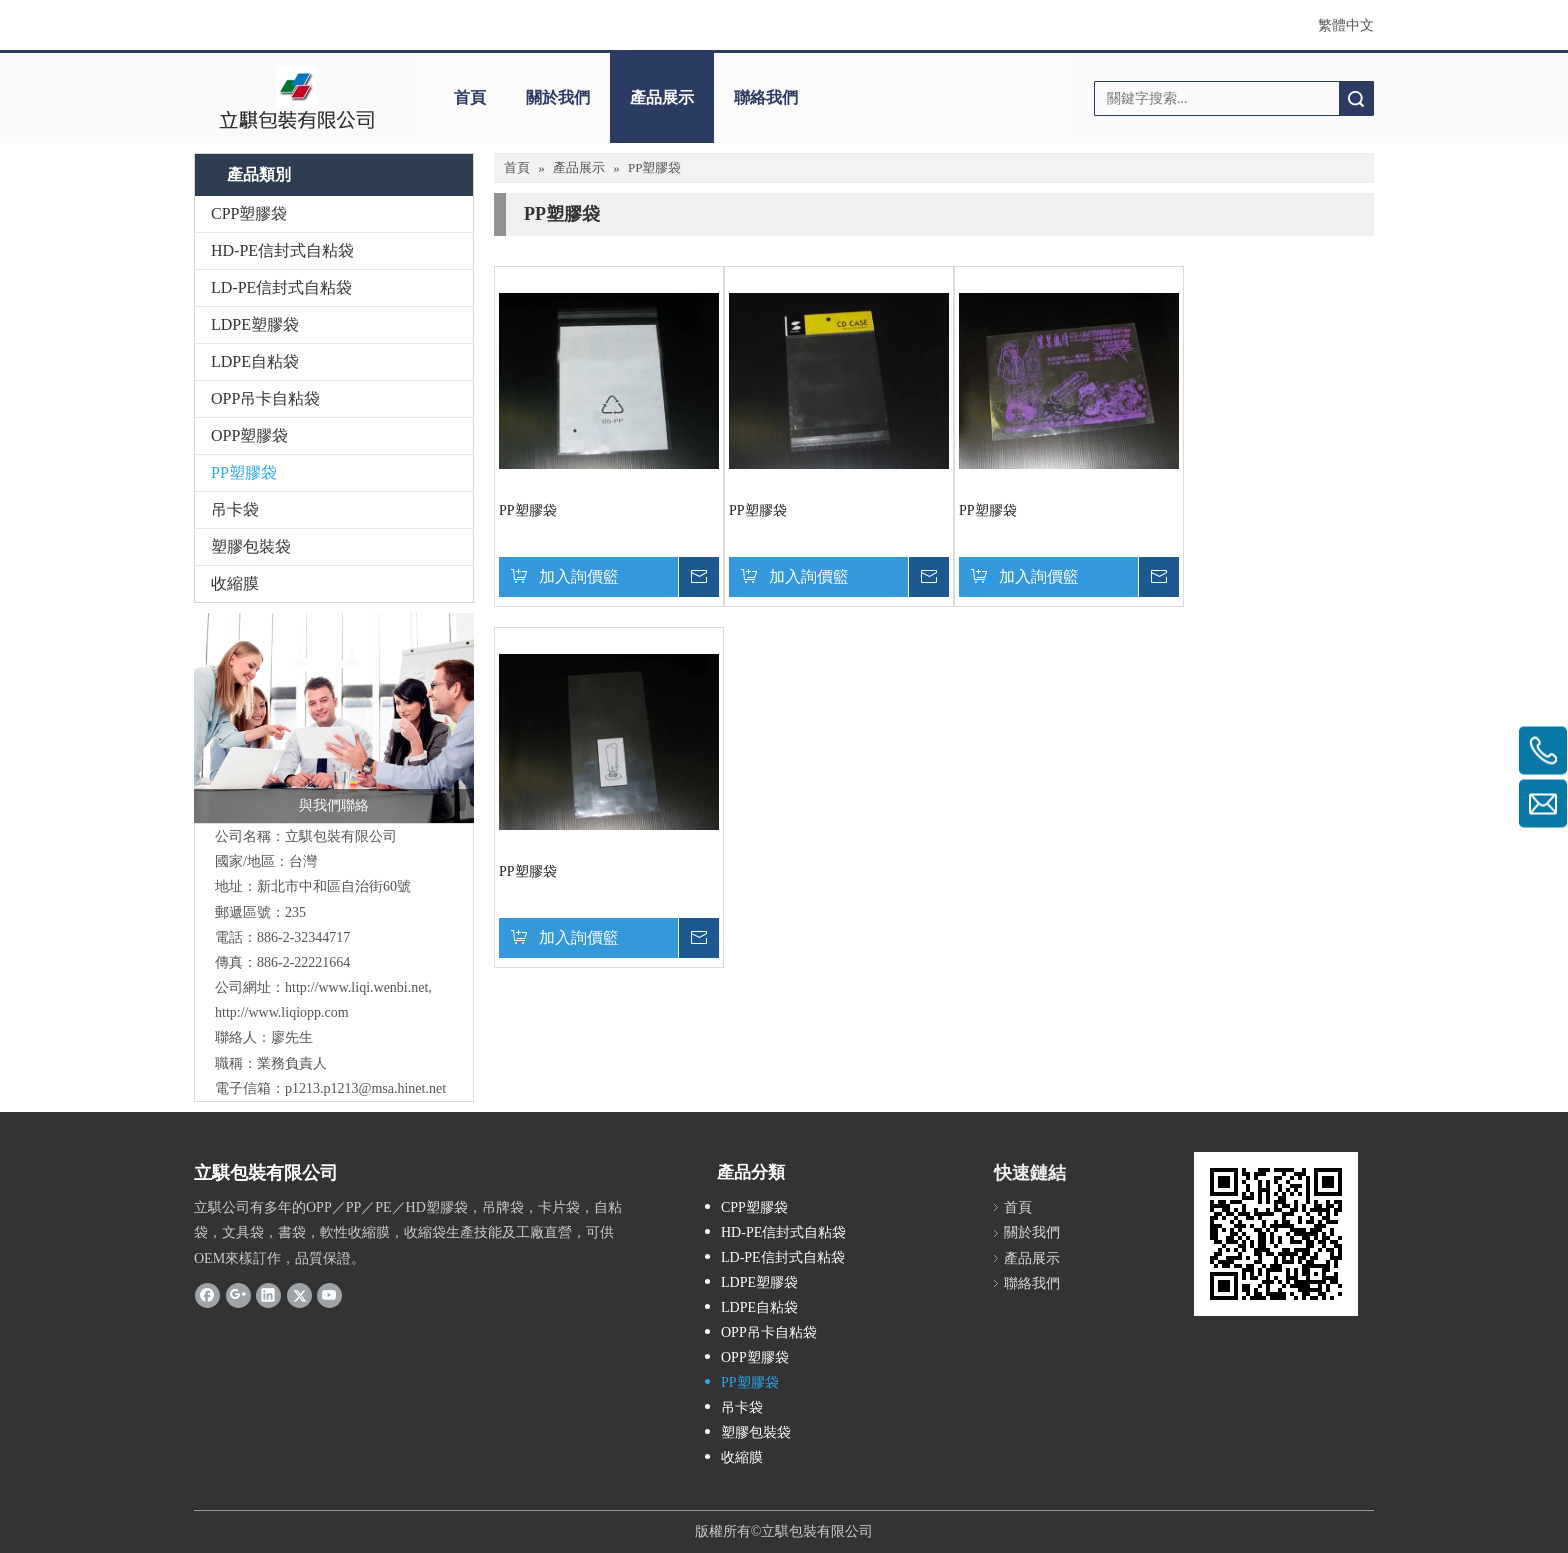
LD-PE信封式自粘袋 (281, 287)
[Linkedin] (268, 1295)
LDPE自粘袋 (255, 361)
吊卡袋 (235, 509)
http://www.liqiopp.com (282, 1012)
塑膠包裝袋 (251, 546)
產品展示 (662, 97)
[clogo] (296, 98)
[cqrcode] (1276, 1234)
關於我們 (558, 97)
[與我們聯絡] (334, 718)
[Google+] (238, 1295)
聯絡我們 (766, 97)
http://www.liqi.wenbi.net (356, 987)
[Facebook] (207, 1295)
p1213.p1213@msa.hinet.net (365, 1088)
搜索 (1356, 98)
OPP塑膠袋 (249, 435)
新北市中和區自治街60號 (334, 886)
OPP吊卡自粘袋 (265, 398)
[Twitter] (299, 1295)
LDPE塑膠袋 (255, 324)
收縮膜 (235, 583)
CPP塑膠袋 (249, 213)
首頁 (470, 97)
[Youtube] (329, 1295)
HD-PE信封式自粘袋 (282, 250)
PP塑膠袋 (244, 472)
